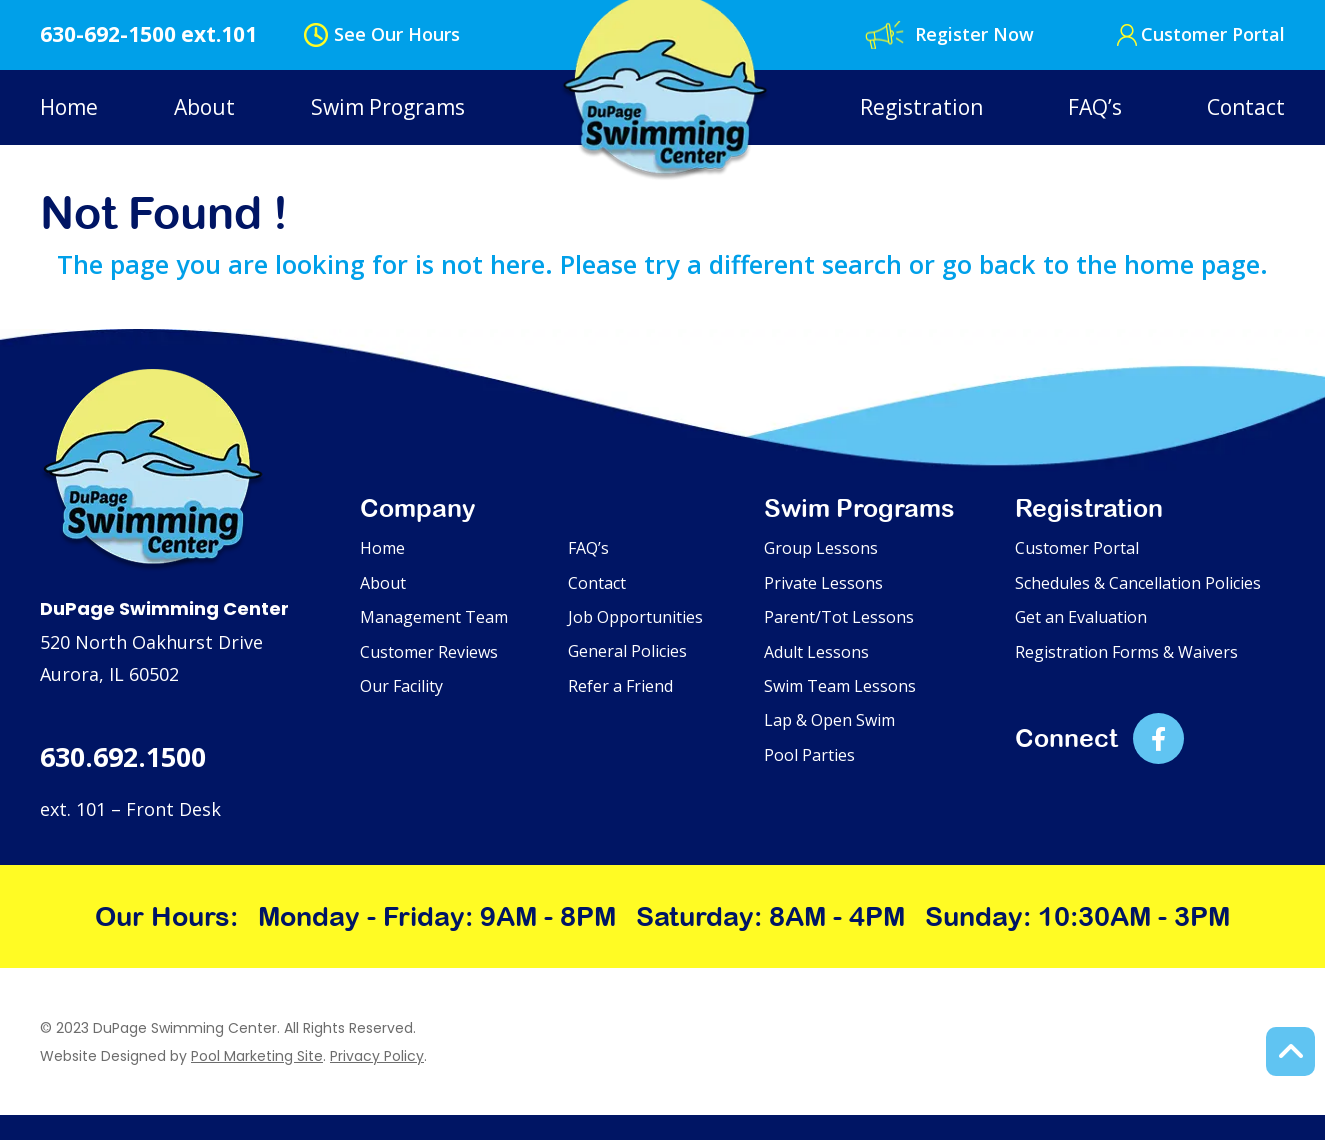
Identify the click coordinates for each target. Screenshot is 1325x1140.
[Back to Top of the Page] (1290, 1051)
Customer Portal (1213, 34)
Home (69, 107)
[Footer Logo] (153, 470)
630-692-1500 (108, 34)
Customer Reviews (429, 652)
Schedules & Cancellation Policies (1138, 583)
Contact (1246, 107)
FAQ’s (1095, 107)
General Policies (627, 651)
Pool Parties (809, 755)
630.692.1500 (123, 757)
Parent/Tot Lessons (839, 617)
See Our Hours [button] (397, 34)
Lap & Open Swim (829, 720)
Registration (921, 107)
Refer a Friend (620, 686)
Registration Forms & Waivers (1126, 652)
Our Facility (401, 686)
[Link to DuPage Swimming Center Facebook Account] (1158, 738)
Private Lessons (823, 583)
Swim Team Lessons (840, 686)
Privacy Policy (377, 1056)
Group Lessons (821, 548)
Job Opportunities (635, 617)
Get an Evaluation (1081, 617)
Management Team (434, 617)
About (204, 107)
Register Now (974, 34)
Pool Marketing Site (257, 1056)
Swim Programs (388, 107)
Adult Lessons (816, 652)
